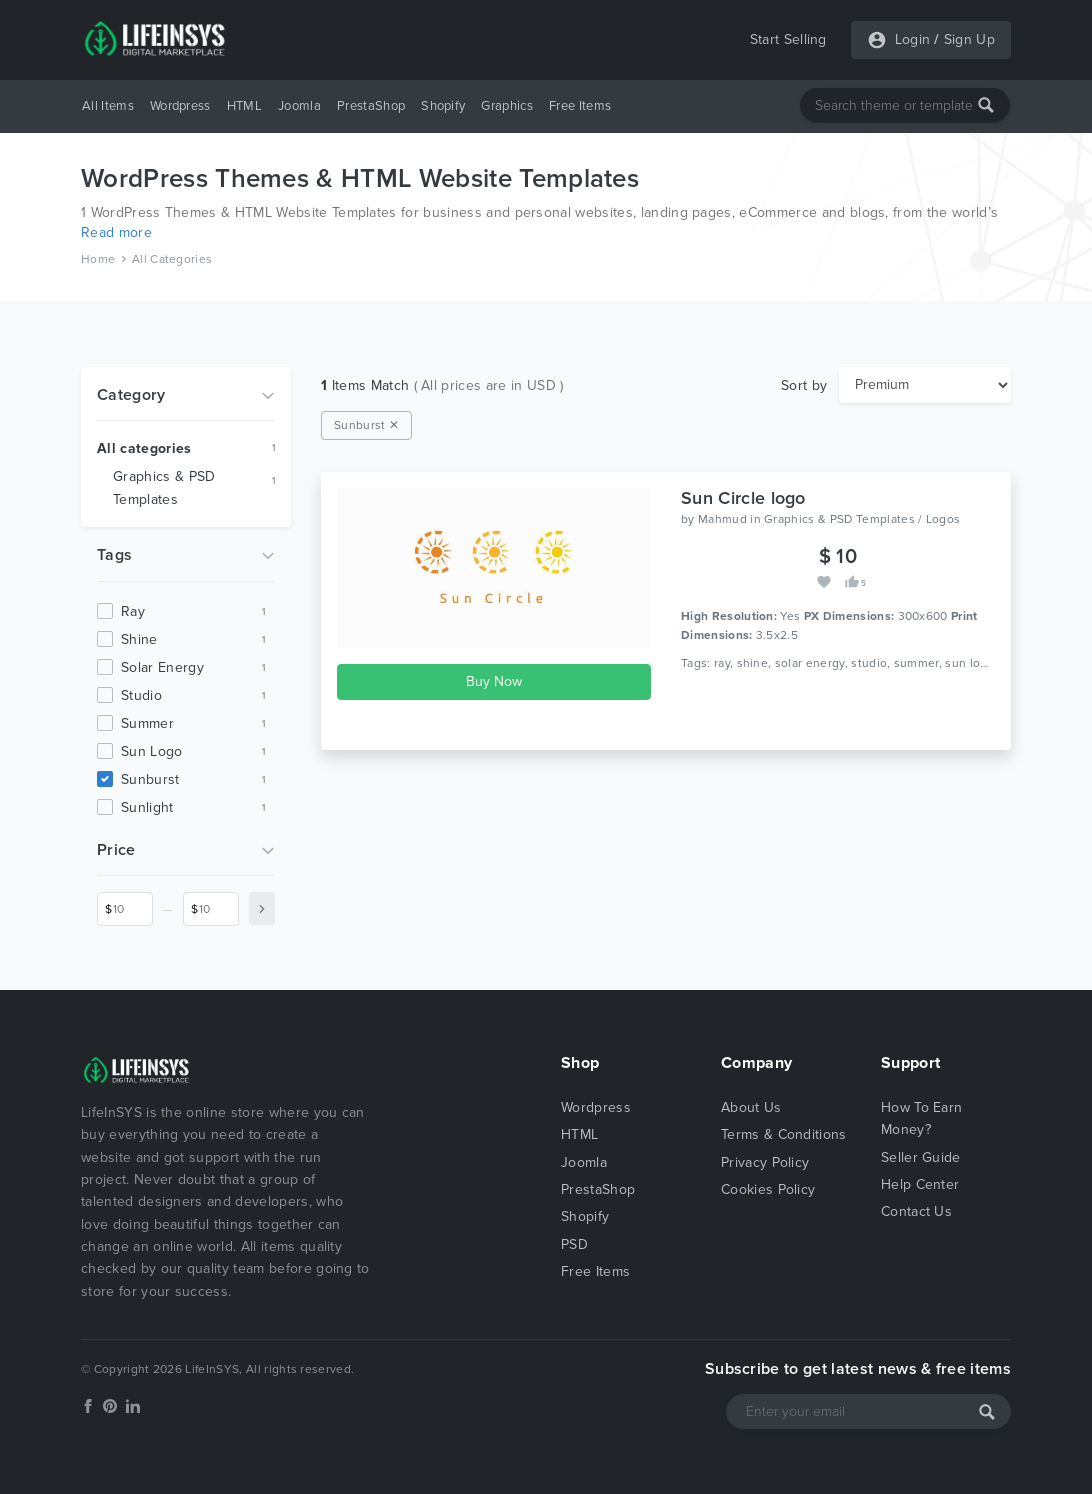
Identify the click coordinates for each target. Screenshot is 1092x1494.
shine (139, 639)
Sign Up (969, 39)
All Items (108, 106)
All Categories (172, 259)
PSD (574, 1244)
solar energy (162, 667)
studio (141, 695)
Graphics (507, 106)
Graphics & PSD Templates (164, 488)
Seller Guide (921, 1157)
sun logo (152, 751)
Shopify (443, 106)
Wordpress (180, 106)
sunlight (147, 807)
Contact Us (916, 1211)
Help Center (920, 1184)
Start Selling (788, 39)
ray (133, 611)
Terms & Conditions (784, 1134)
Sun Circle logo (743, 498)
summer (147, 723)
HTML (244, 106)
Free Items (580, 106)
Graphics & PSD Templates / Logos (862, 519)
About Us (751, 1107)
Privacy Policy (765, 1162)
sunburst (150, 779)
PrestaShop (371, 106)
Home (98, 259)
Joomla (299, 106)
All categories (144, 448)
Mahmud (722, 519)
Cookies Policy (768, 1189)
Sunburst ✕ (366, 425)
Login (913, 39)
